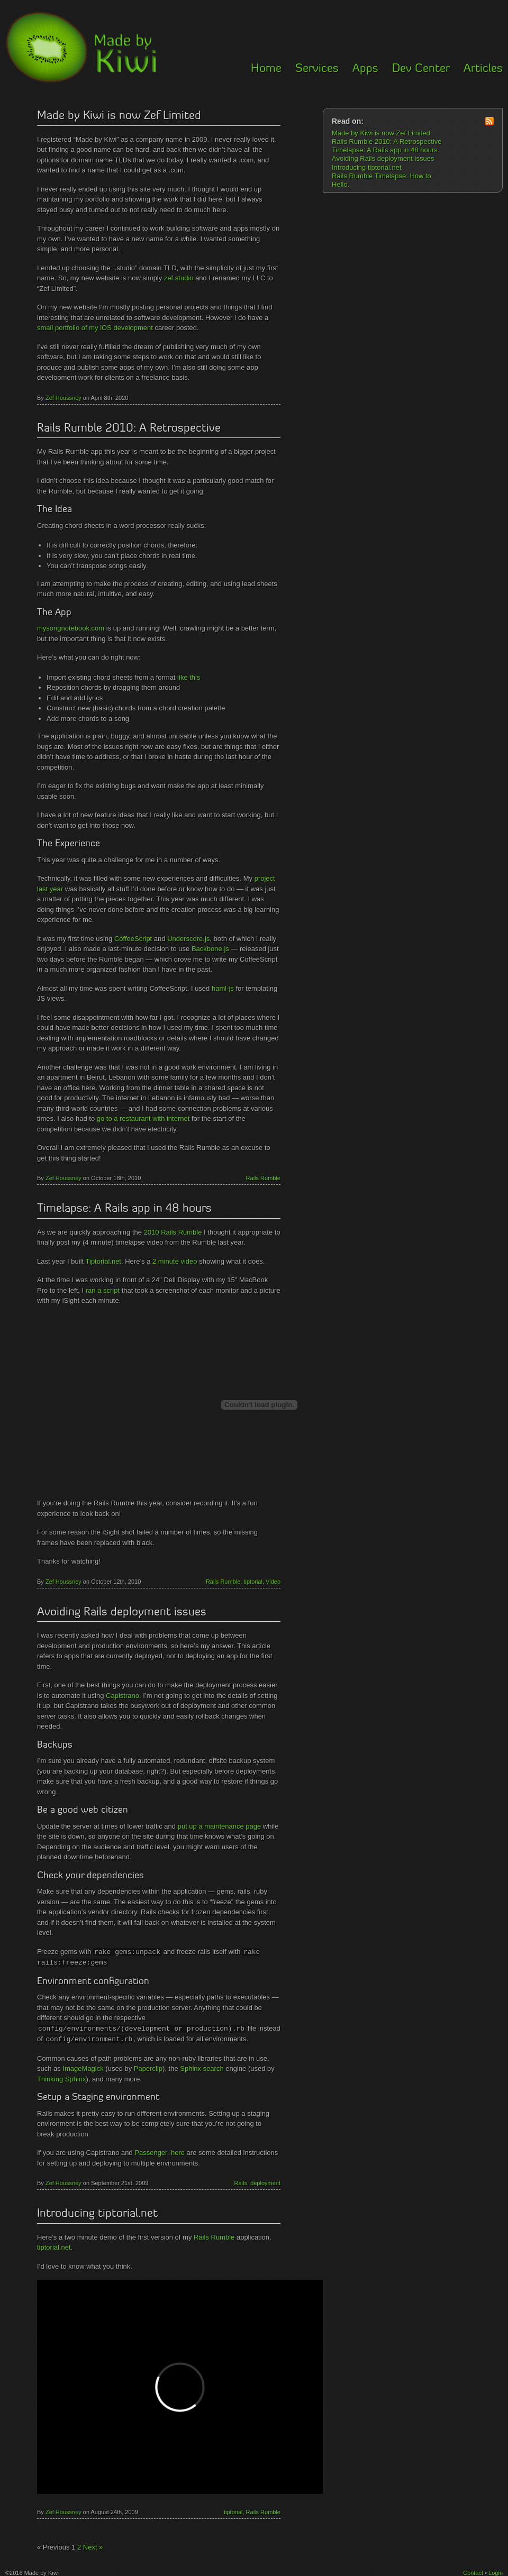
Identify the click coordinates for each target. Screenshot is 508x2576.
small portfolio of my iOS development (95, 328)
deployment (265, 2181)
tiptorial (252, 1581)
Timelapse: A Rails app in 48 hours (124, 1209)
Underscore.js (188, 939)
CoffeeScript (133, 939)
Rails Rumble (263, 1178)
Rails (240, 2181)
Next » (93, 2545)
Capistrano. (123, 1696)
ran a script (103, 1290)
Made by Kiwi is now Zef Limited (119, 116)
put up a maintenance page (219, 1826)
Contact (473, 2571)
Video (273, 1581)
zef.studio (179, 278)
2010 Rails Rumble (173, 1232)
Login (495, 2571)
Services (317, 69)
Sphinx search (201, 2066)
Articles (483, 69)
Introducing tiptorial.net (97, 2212)
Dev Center (421, 69)
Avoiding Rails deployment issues (121, 1612)
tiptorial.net (54, 2245)
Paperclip (148, 2066)
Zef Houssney (63, 398)
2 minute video (174, 1261)
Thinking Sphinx (61, 2077)
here (178, 2150)
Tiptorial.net (103, 1261)
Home (266, 69)
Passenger (150, 2150)
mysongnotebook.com (70, 628)
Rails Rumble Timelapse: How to (381, 176)
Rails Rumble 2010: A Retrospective (129, 429)
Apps (365, 69)
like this (188, 677)
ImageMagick (82, 2066)
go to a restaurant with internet (143, 1118)
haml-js (223, 988)
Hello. (340, 184)
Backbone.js (210, 949)
